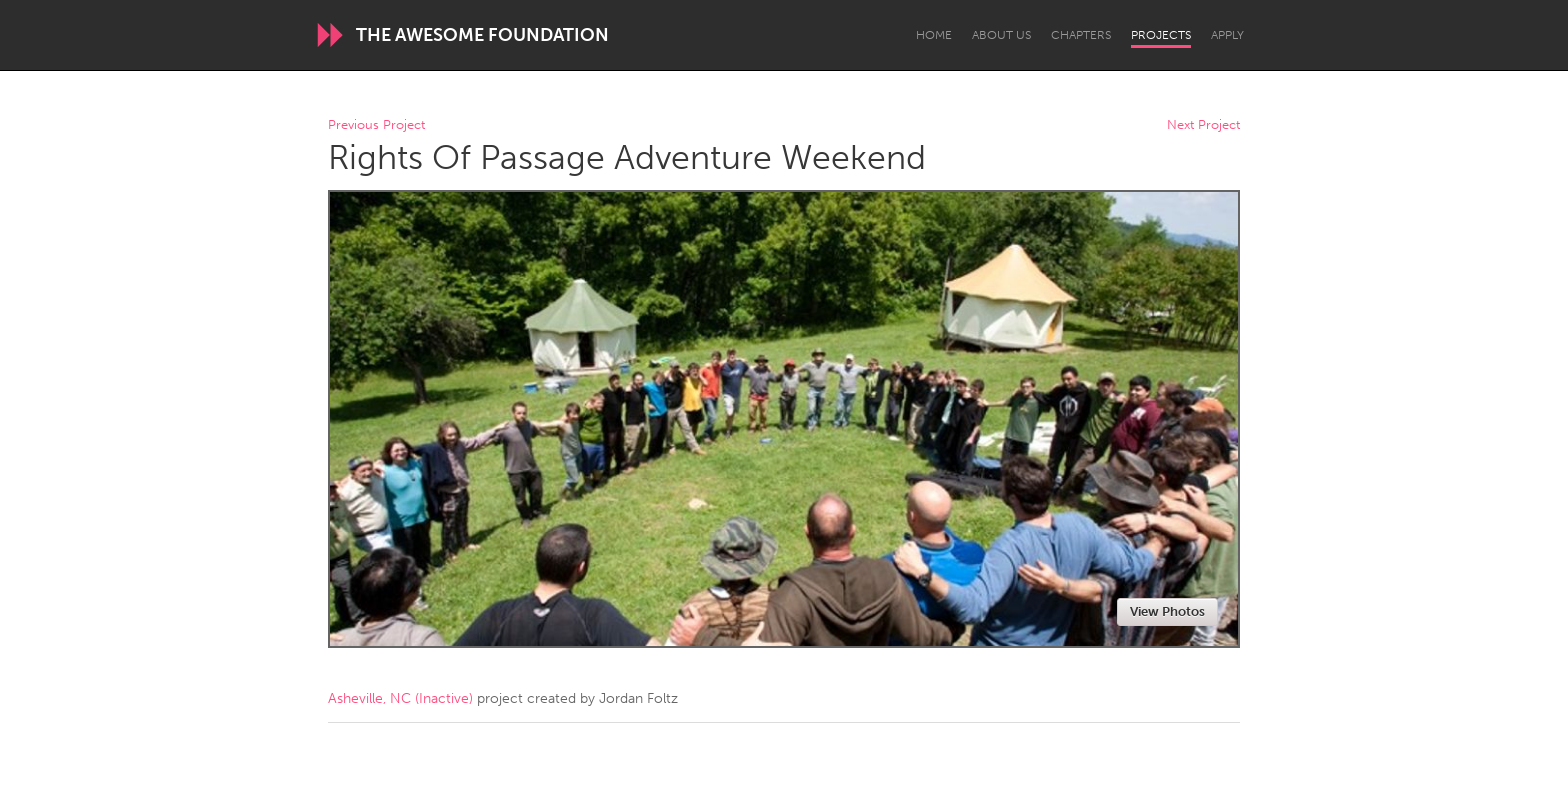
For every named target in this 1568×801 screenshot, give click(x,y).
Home (934, 35)
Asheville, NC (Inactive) (400, 698)
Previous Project (376, 125)
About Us (1001, 35)
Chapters (1081, 35)
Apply (1227, 35)
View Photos (1167, 611)
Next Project (1203, 125)
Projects (1161, 35)
